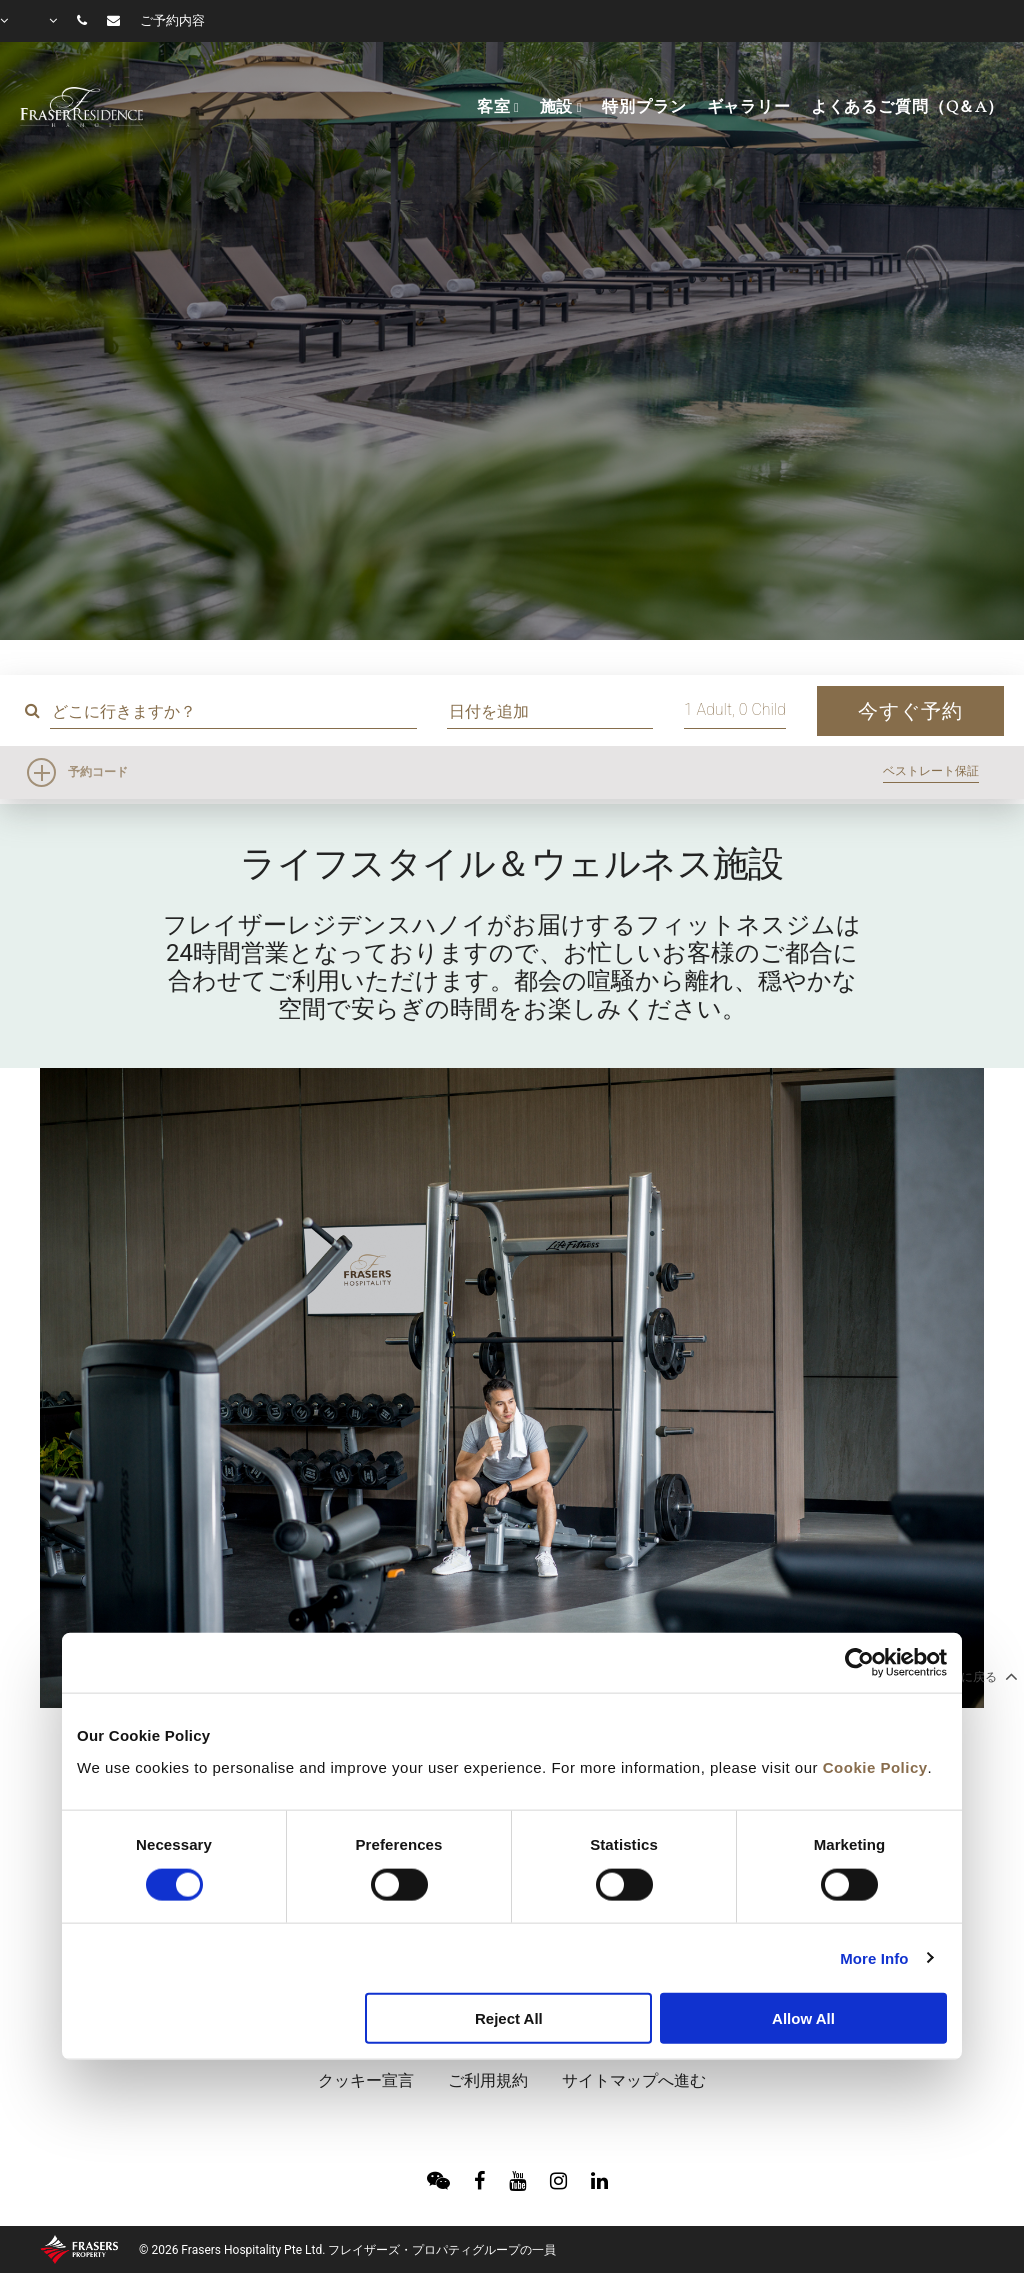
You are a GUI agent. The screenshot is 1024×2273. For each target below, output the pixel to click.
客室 (494, 107)
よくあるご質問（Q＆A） (907, 107)
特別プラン (644, 107)
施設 (557, 107)
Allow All (803, 2018)
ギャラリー (749, 107)
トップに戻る (969, 1676)
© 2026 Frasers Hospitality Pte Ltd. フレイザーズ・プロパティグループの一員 (347, 2250)
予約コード (98, 772)
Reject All (509, 2018)
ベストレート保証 (931, 771)
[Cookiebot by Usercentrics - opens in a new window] (859, 1663)
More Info (874, 1957)
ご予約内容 (172, 21)
